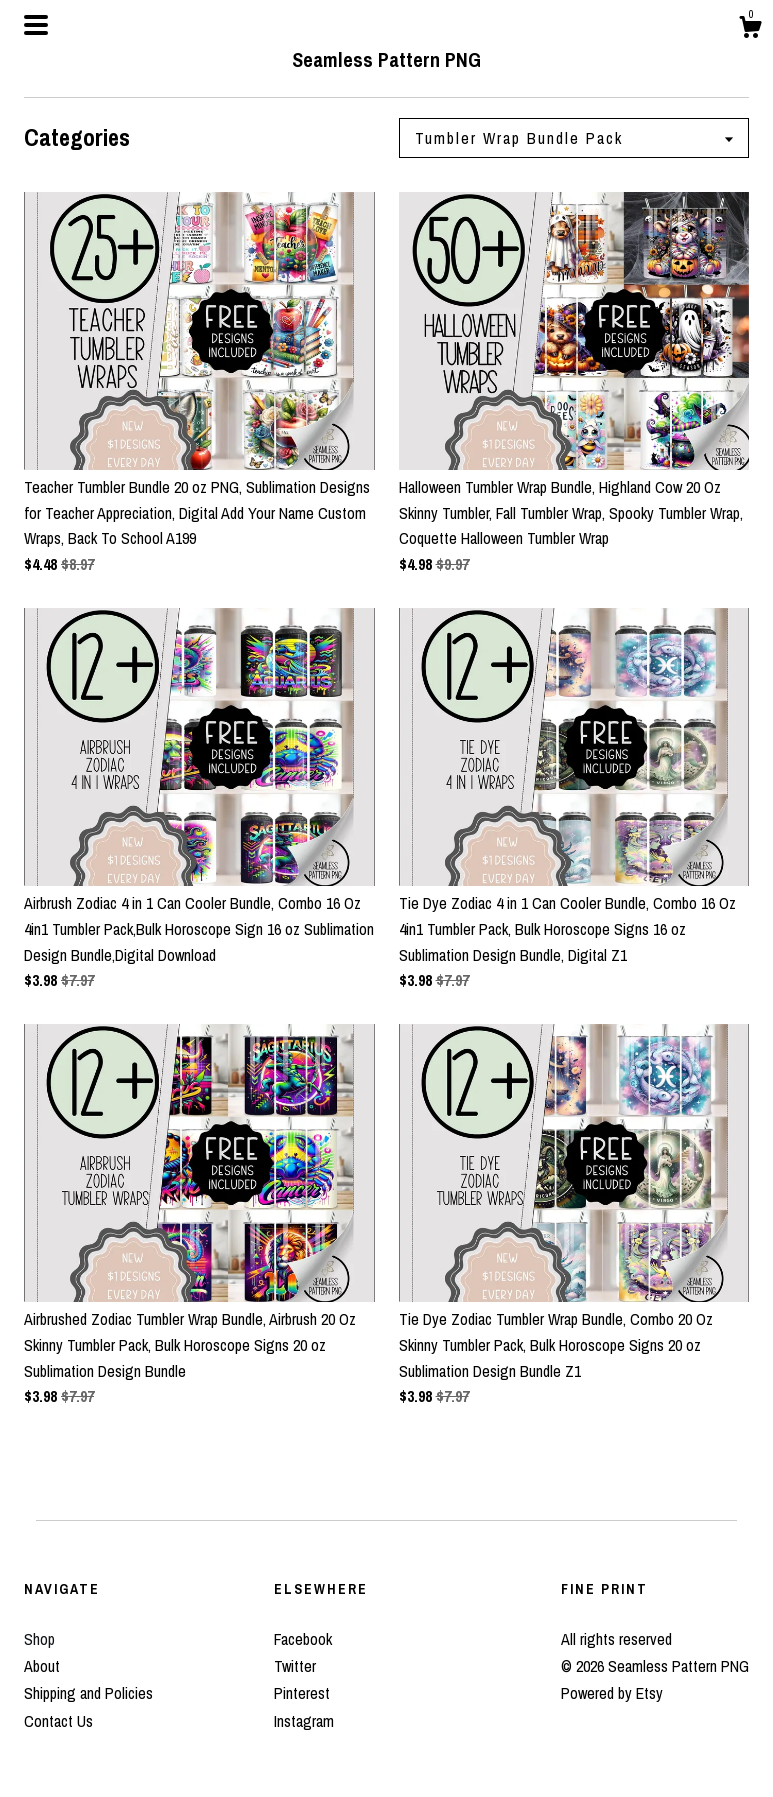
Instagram (304, 1721)
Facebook (303, 1639)
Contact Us (58, 1721)
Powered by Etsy (612, 1693)
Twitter (295, 1666)
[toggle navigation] (36, 25)
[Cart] (750, 30)
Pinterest (302, 1693)
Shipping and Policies (88, 1693)
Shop (39, 1639)
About (42, 1666)
